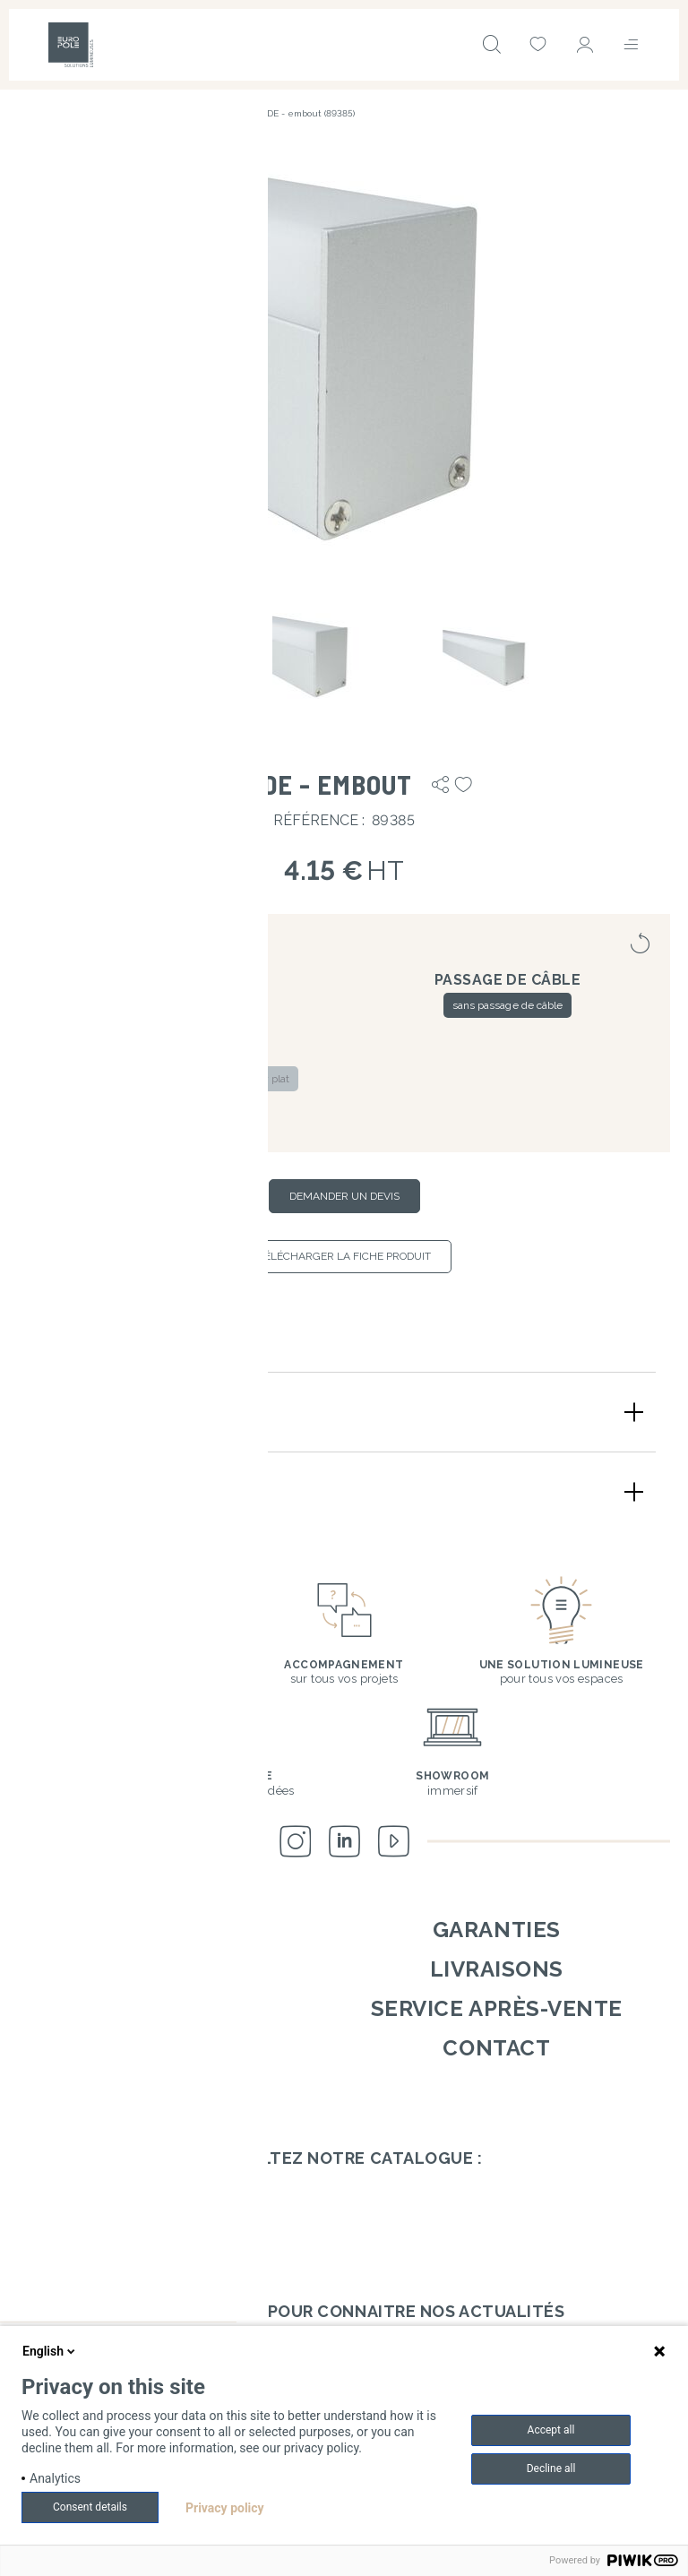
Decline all (551, 2468)
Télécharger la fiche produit (344, 1256)
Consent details (90, 2507)
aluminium (132, 1005)
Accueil (34, 113)
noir (247, 1005)
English (50, 2351)
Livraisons (496, 1969)
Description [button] (87, 1411)
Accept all (551, 2430)
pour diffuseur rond (180, 1113)
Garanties (497, 1930)
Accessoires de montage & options (150, 113)
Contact (496, 2048)
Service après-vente (497, 2008)
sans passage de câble (507, 1005)
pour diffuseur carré (121, 1079)
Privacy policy (224, 2508)
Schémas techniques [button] (128, 1491)
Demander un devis (344, 1196)
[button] (344, 360)
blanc (198, 1005)
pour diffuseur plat (243, 1079)
